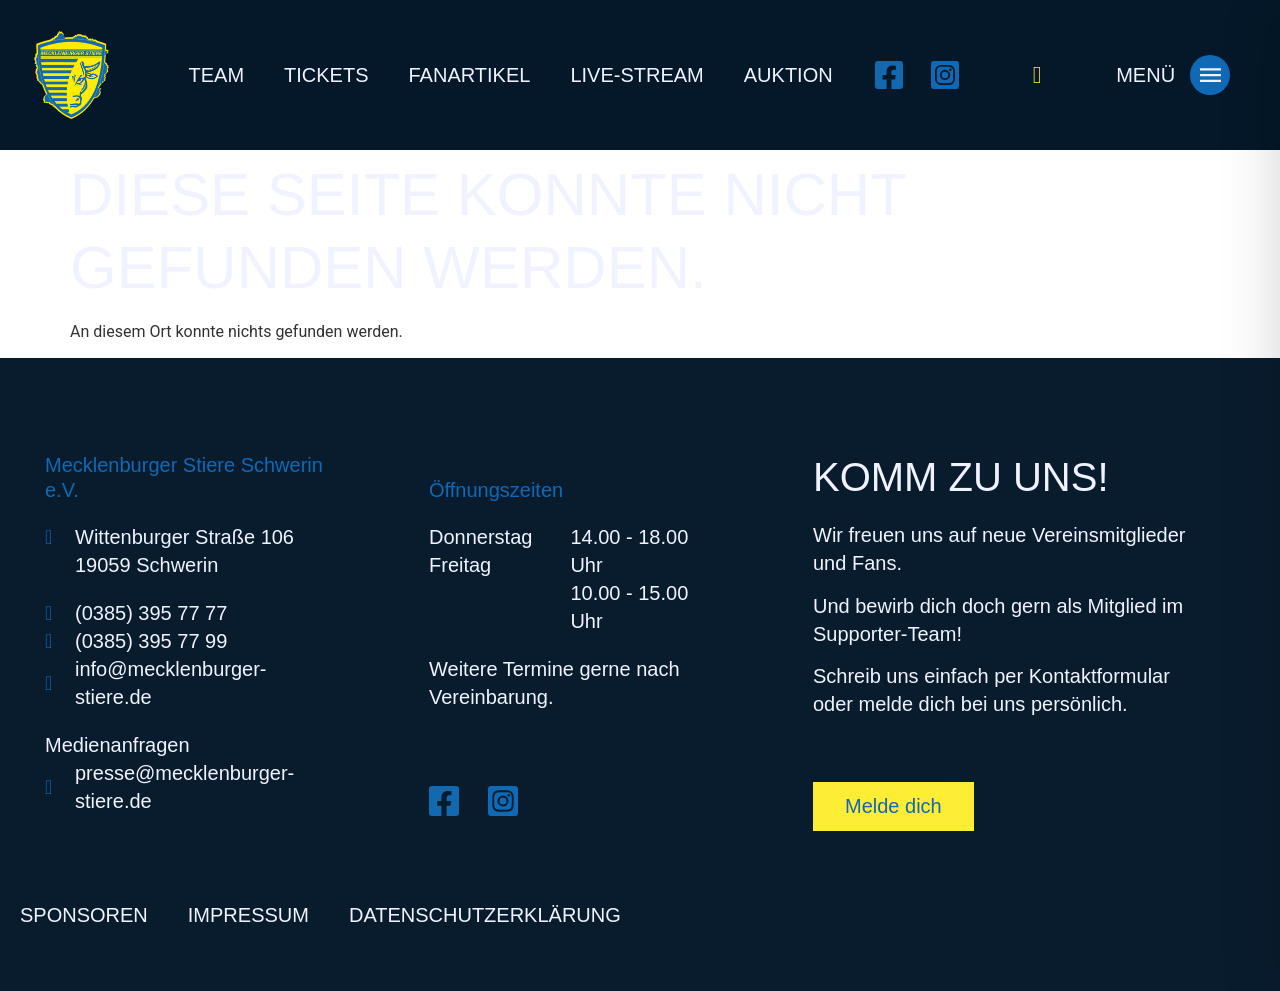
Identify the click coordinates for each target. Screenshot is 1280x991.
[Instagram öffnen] (951, 75)
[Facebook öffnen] (895, 75)
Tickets (326, 75)
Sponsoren (84, 915)
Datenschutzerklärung (485, 915)
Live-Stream (636, 75)
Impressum (248, 915)
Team (216, 75)
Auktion (788, 75)
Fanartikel (470, 75)
